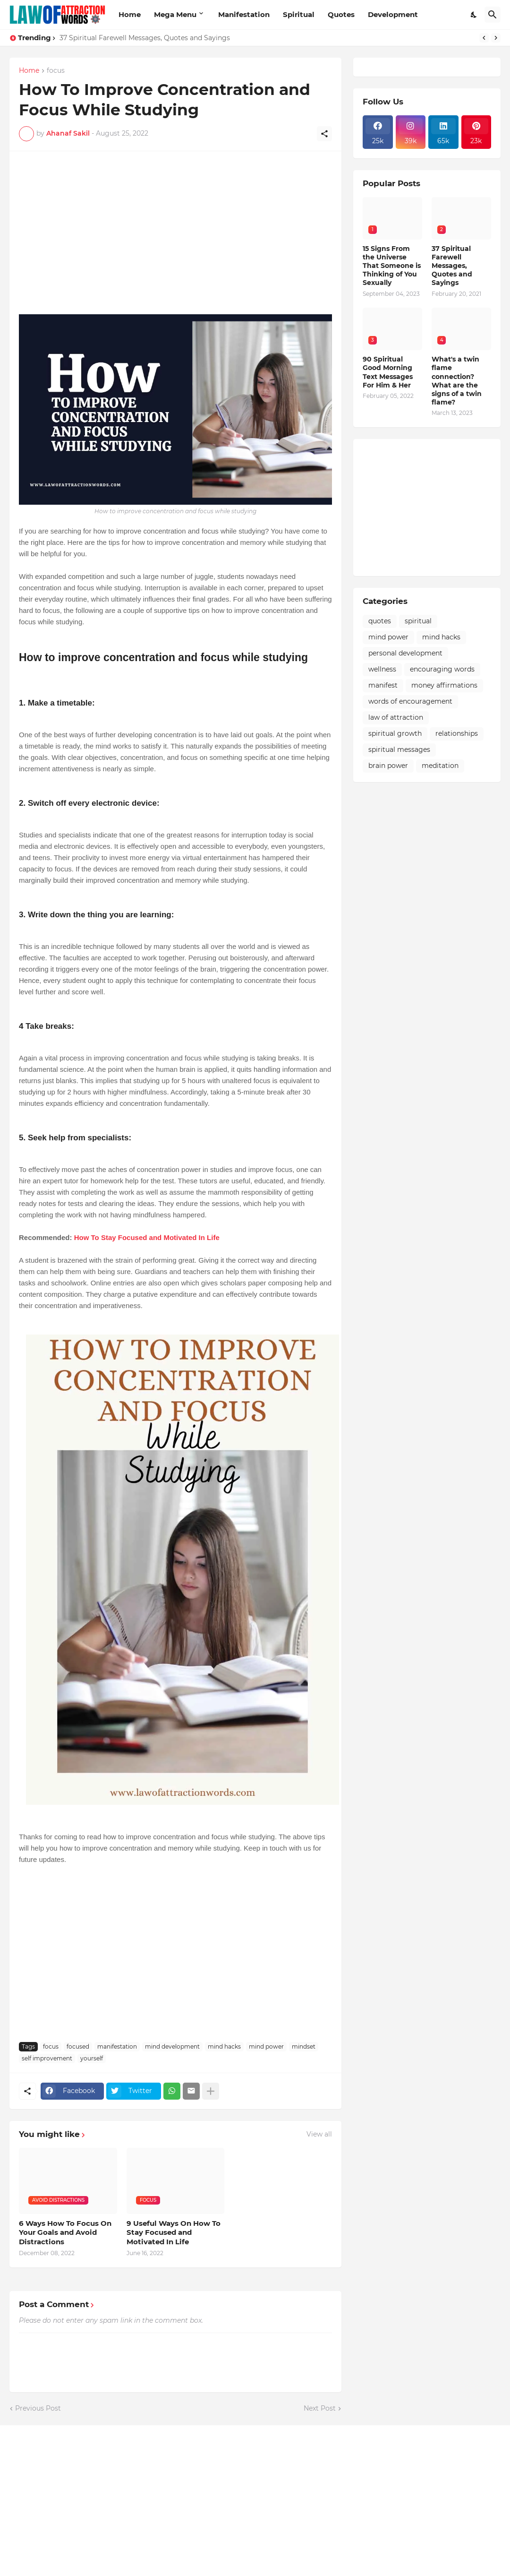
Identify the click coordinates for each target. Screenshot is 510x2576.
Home (130, 14)
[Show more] (210, 2091)
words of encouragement (410, 701)
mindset (303, 2046)
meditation (440, 765)
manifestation (117, 2046)
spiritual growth (395, 733)
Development (393, 14)
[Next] (496, 38)
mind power (266, 2046)
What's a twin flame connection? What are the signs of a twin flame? (457, 380)
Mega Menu (175, 14)
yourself (91, 2058)
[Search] (492, 15)
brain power (388, 765)
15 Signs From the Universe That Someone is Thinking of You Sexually (392, 265)
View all (319, 2134)
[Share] (324, 133)
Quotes (341, 14)
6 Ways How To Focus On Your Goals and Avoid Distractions (65, 2232)
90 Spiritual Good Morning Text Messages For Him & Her (388, 372)
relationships (456, 733)
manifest (383, 685)
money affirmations (444, 685)
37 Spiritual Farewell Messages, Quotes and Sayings (145, 38)
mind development (172, 2046)
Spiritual (298, 14)
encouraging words (442, 669)
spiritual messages (399, 749)
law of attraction (395, 717)
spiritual (418, 621)
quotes (379, 621)
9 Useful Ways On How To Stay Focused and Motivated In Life (174, 2232)
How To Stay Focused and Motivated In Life (147, 1237)
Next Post (320, 2408)
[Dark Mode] (474, 15)
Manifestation (244, 14)
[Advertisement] (175, 227)
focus (56, 71)
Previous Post (38, 2408)
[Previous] (484, 38)
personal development (405, 653)
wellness (382, 669)
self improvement (47, 2058)
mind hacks (224, 2046)
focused (78, 2046)
